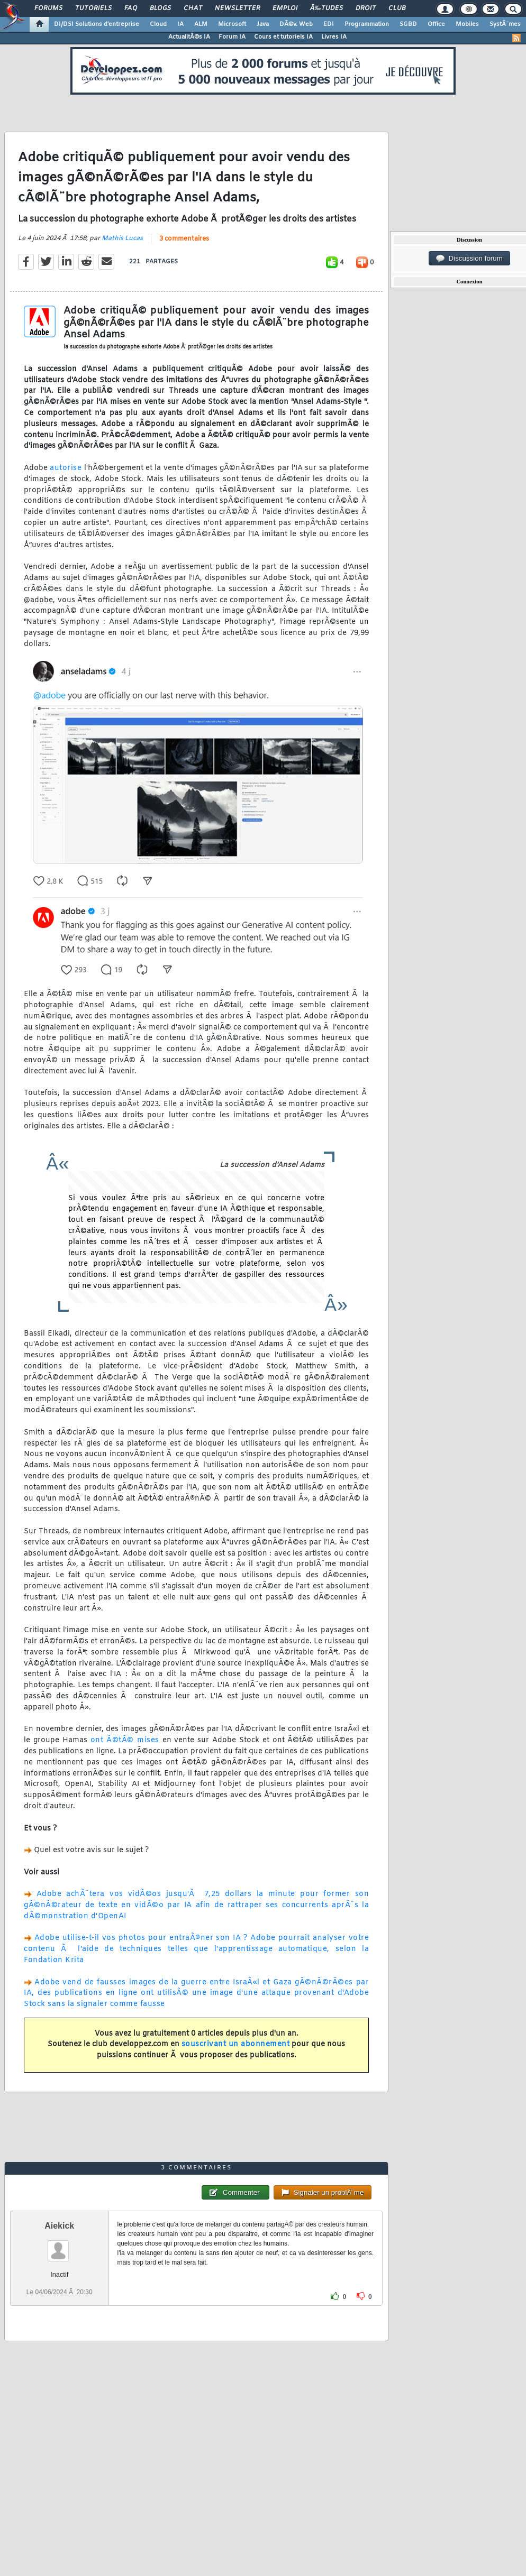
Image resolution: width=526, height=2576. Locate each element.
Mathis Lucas (122, 238)
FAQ (130, 8)
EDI (328, 24)
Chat (193, 8)
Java (263, 24)
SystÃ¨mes (505, 24)
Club (396, 8)
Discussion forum (469, 258)
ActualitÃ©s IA (189, 37)
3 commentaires (184, 239)
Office (436, 24)
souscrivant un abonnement (236, 2044)
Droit (366, 8)
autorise (65, 468)
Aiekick (59, 2225)
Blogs (160, 8)
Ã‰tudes (326, 8)
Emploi (284, 8)
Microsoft (232, 24)
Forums (48, 8)
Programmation (366, 24)
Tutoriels (93, 8)
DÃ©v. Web (296, 24)
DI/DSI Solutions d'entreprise (96, 24)
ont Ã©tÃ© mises (124, 1740)
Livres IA (334, 37)
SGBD (408, 24)
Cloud (158, 24)
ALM (200, 24)
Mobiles (467, 24)
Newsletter (237, 8)
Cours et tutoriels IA (283, 37)
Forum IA (232, 37)
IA (180, 24)
